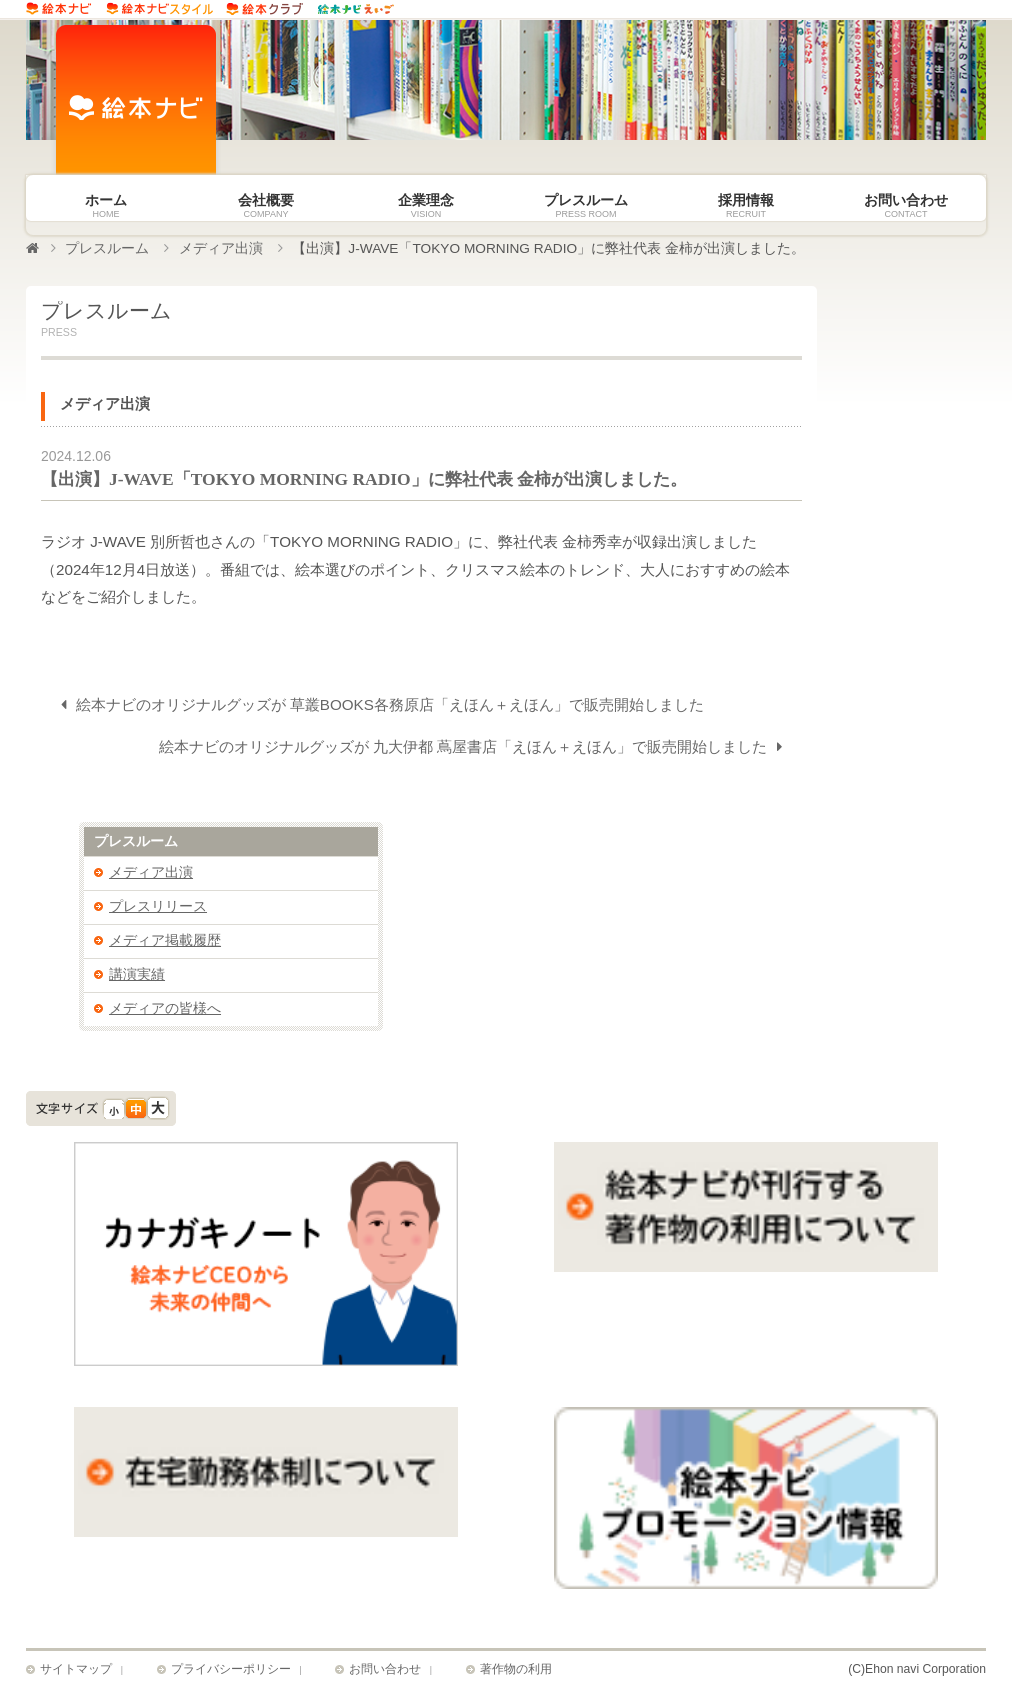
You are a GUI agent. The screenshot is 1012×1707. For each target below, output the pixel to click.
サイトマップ (76, 1671)
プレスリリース (158, 908)
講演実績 (137, 976)
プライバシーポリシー (231, 1671)
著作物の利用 (516, 1671)
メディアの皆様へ (165, 1010)
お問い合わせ (385, 1671)
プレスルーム (107, 248)
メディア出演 (221, 248)
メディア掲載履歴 (165, 942)
